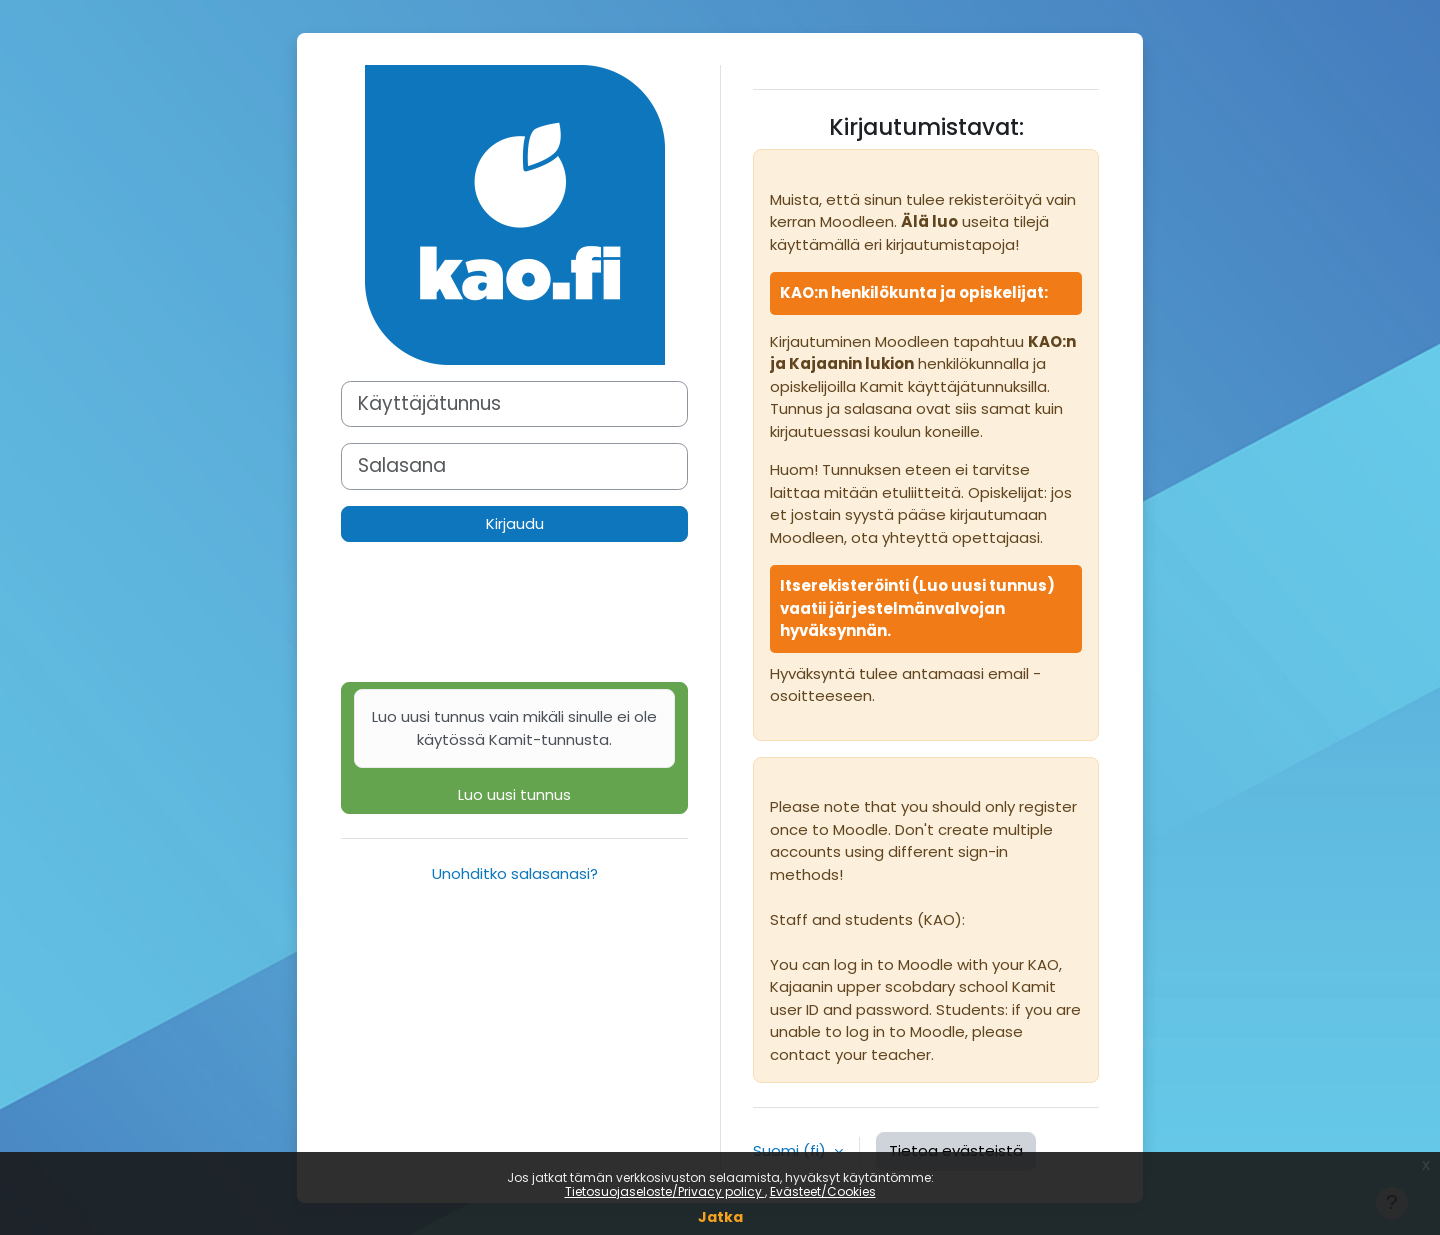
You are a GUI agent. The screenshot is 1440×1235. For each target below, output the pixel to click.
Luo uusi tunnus (514, 747)
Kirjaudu (515, 523)
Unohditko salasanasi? (515, 873)
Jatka (720, 1217)
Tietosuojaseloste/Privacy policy (665, 1191)
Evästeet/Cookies (823, 1191)
